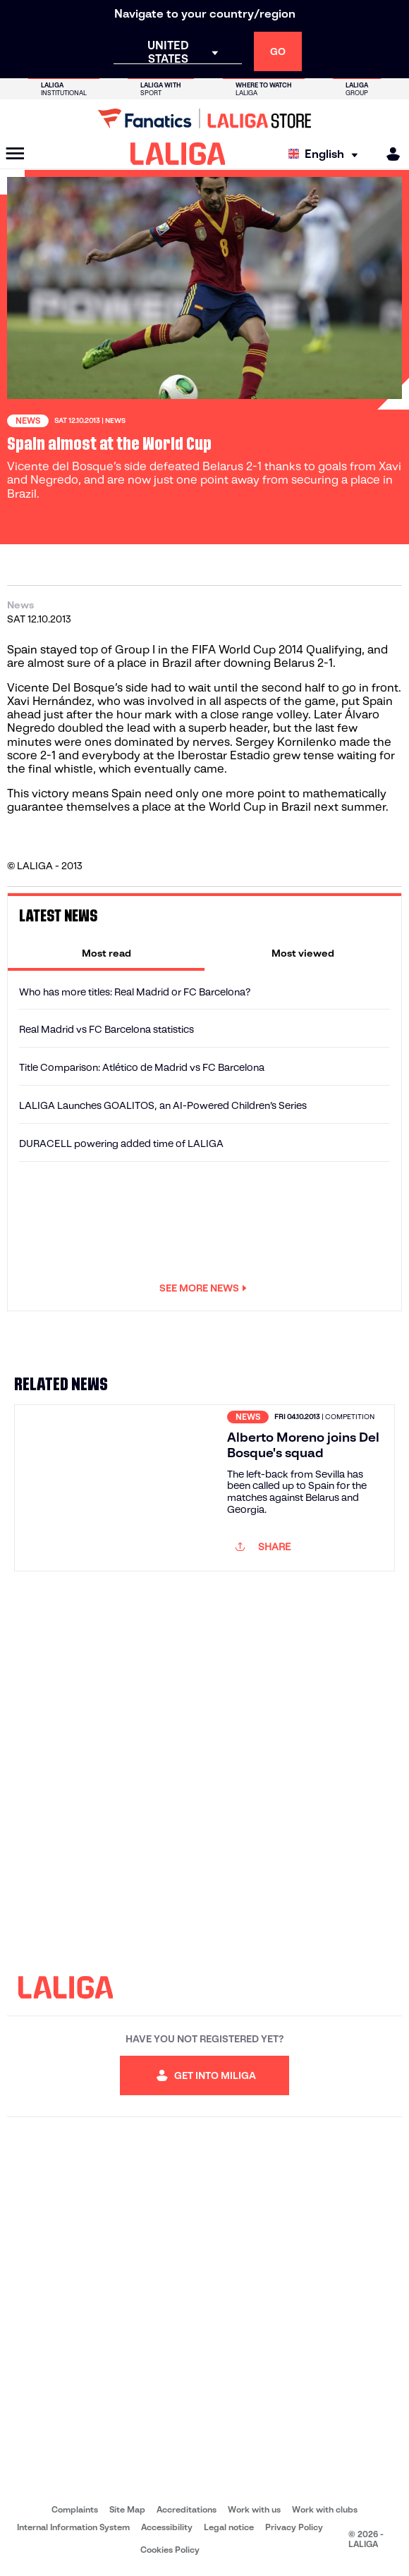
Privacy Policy (294, 2527)
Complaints (74, 2509)
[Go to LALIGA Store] (204, 118)
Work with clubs (325, 2509)
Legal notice (229, 2527)
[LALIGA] (178, 153)
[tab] (106, 953)
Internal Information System (73, 2527)
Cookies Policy (170, 2549)
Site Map (127, 2509)
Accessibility (167, 2527)
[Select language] (326, 154)
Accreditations (186, 2509)
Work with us (254, 2509)
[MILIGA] (388, 154)
